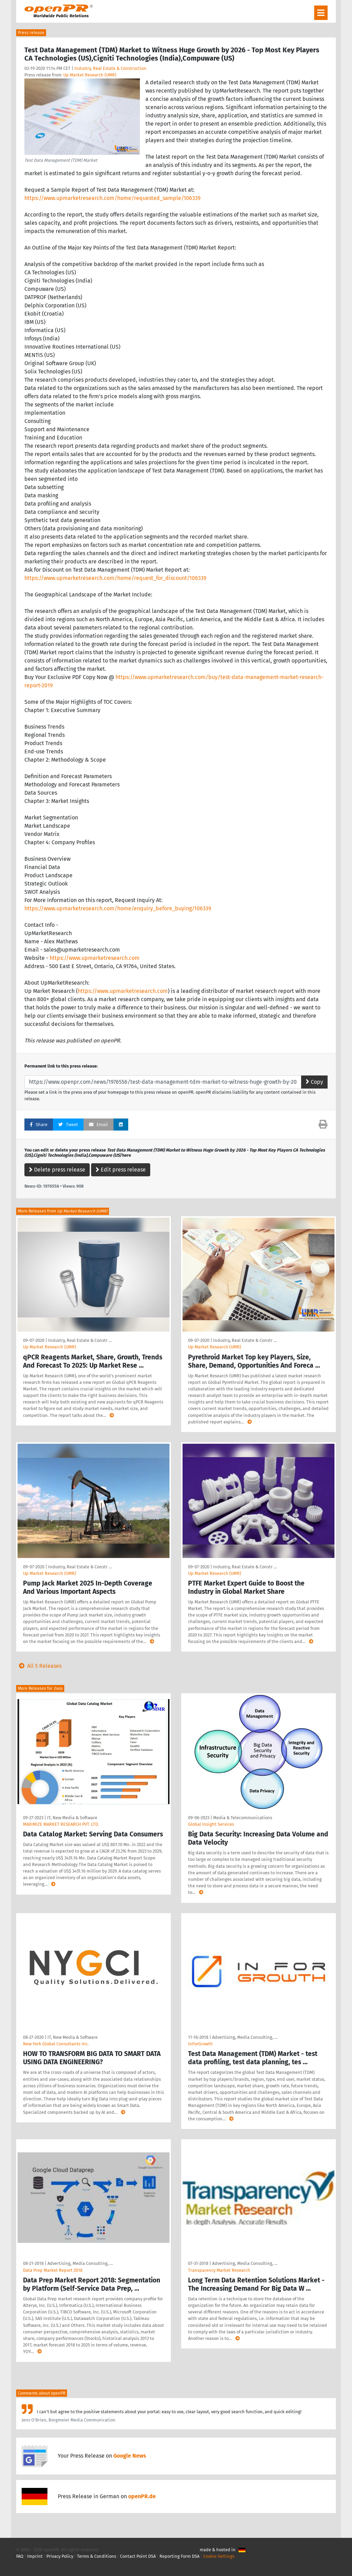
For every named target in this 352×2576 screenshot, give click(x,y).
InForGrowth (200, 2043)
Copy (314, 1082)
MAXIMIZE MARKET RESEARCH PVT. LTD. (61, 1824)
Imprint (35, 2556)
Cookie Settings (218, 2556)
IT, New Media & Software (72, 1817)
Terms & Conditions (96, 2556)
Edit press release (121, 1169)
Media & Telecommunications (242, 1817)
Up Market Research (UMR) (89, 74)
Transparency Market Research (219, 2270)
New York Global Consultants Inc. (56, 2043)
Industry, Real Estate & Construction (110, 68)
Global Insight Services (211, 1824)
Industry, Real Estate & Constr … (80, 1340)
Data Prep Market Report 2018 (52, 2270)
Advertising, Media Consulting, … (244, 2037)
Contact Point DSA (138, 2556)
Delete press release (57, 1169)
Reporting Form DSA (179, 2556)
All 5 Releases (39, 1666)
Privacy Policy (59, 2556)
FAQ (19, 2556)
